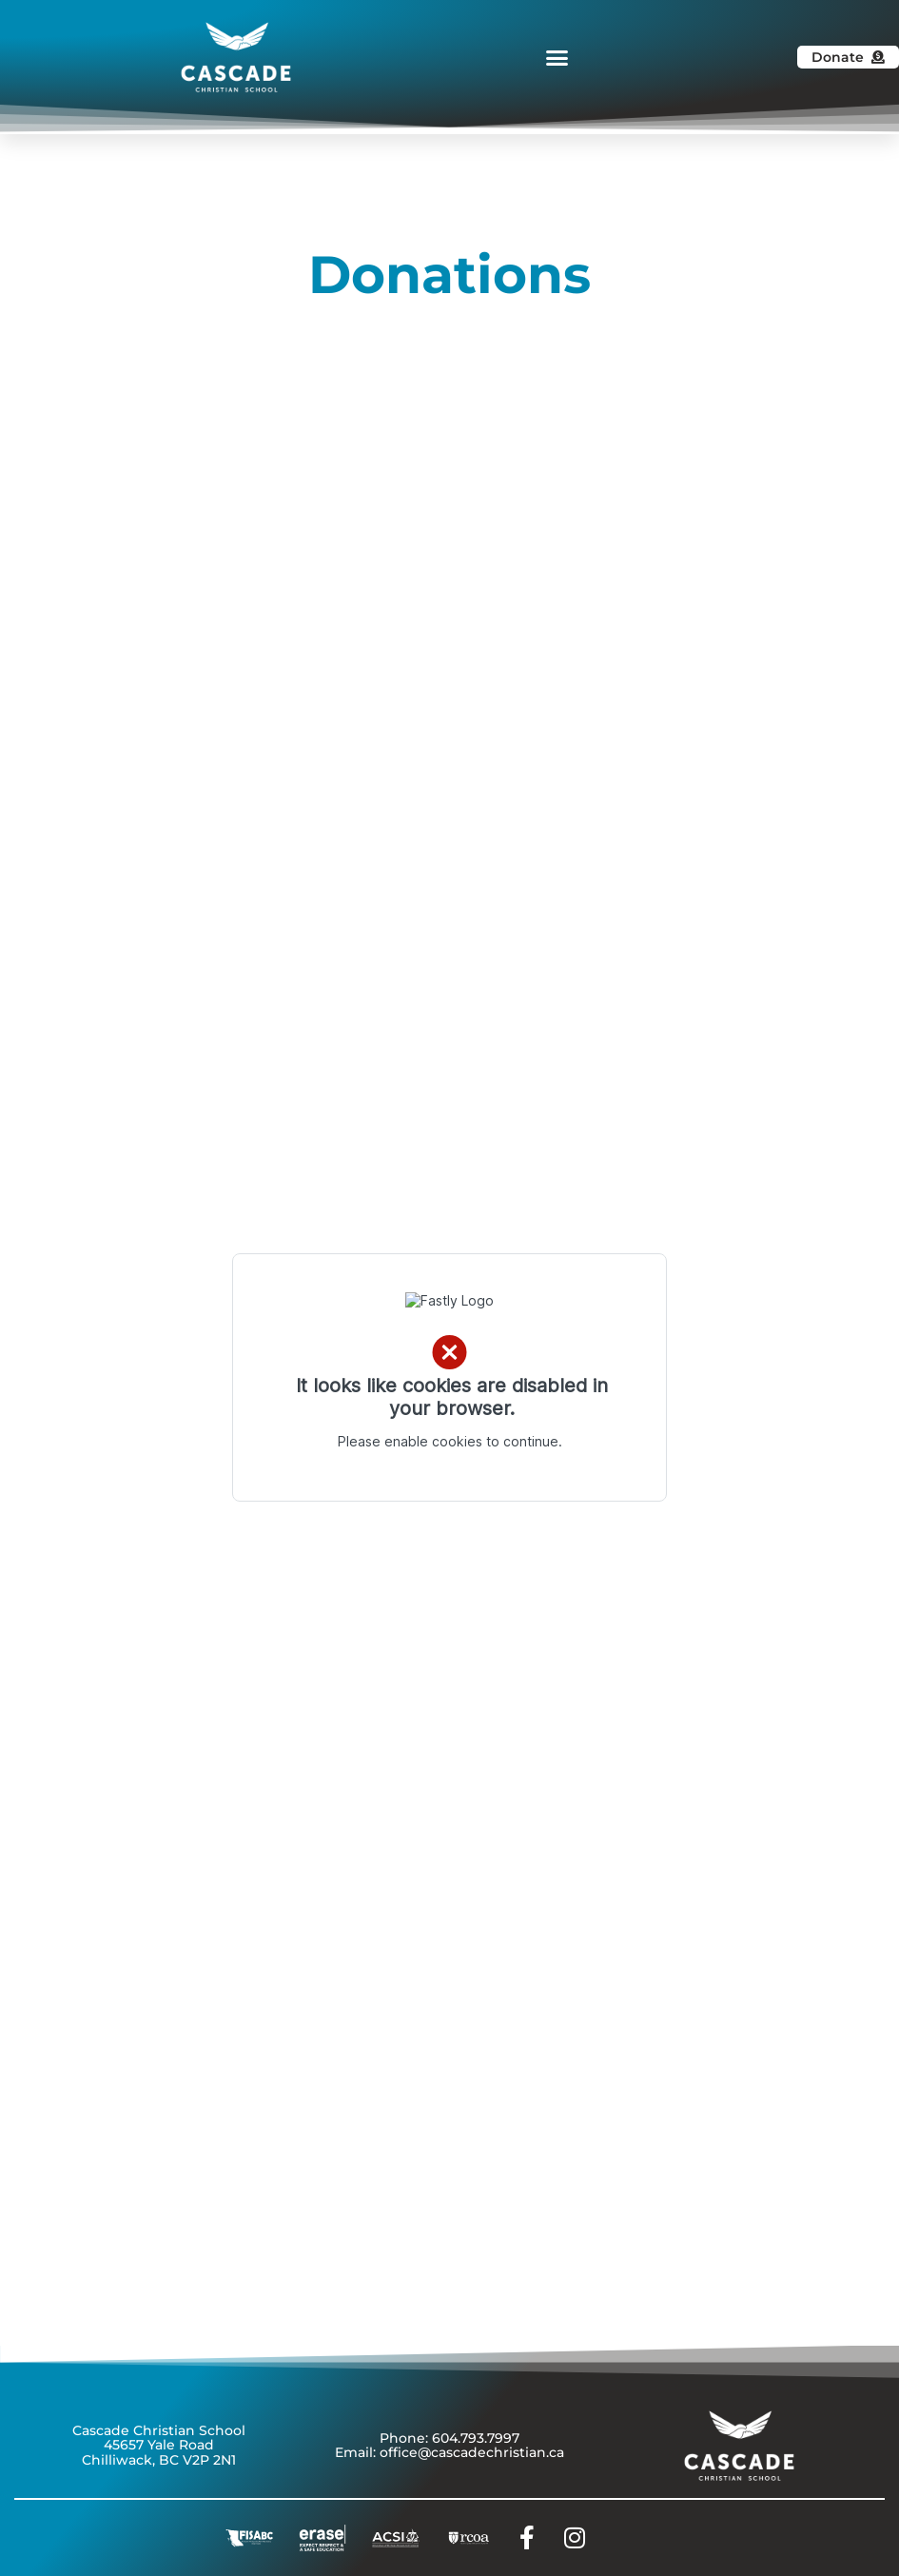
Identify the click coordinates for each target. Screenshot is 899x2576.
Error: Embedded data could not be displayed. (449, 1377)
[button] (557, 57)
